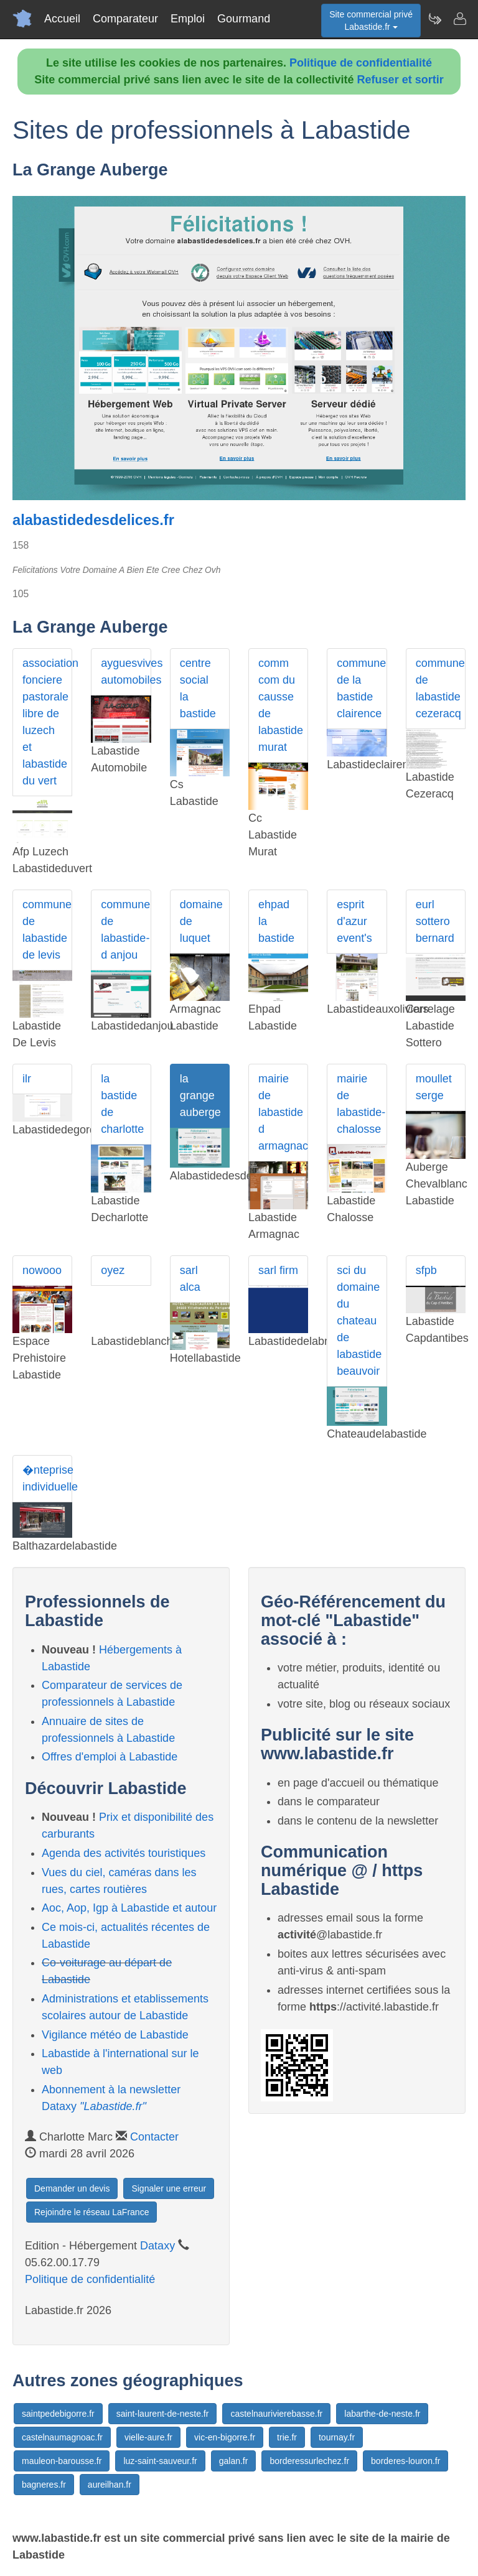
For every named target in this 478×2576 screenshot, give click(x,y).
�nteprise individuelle (47, 1478)
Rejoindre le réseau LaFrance (91, 2212)
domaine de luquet (201, 921)
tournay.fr (337, 2437)
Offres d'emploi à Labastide (109, 1757)
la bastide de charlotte (122, 1103)
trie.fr (287, 2437)
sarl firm (278, 1270)
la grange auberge (200, 1095)
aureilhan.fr (109, 2485)
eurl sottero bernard (435, 921)
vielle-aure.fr (148, 2437)
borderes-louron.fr (405, 2461)
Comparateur (125, 18)
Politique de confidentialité (360, 63)
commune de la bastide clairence (361, 688)
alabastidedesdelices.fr (93, 520)
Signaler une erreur (168, 2188)
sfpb (426, 1270)
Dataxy (157, 2245)
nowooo (42, 1270)
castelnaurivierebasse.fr (276, 2414)
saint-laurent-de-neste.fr (162, 2414)
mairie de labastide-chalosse (361, 1103)
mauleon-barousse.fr (61, 2461)
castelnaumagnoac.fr (62, 2437)
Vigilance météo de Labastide (115, 2035)
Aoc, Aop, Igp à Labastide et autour (129, 1908)
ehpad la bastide (276, 921)
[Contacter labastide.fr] (459, 18)
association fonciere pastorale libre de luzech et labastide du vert (47, 722)
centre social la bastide (198, 688)
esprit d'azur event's (354, 921)
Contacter (154, 2137)
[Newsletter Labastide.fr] (434, 18)
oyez (112, 1270)
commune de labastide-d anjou (125, 929)
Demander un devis (72, 2188)
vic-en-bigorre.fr (224, 2437)
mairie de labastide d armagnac (283, 1112)
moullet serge (434, 1087)
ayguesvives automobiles (126, 671)
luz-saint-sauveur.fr (160, 2461)
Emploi (188, 18)
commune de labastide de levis (47, 929)
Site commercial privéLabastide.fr (371, 20)
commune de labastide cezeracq (440, 688)
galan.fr (233, 2461)
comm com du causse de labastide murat (280, 705)
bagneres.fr (44, 2485)
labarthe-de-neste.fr (382, 2414)
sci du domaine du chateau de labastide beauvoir (359, 1320)
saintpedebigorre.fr (58, 2414)
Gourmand (243, 18)
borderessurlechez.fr (309, 2461)
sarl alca (190, 1278)
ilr (26, 1078)
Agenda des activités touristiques (123, 1853)
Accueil (62, 18)
